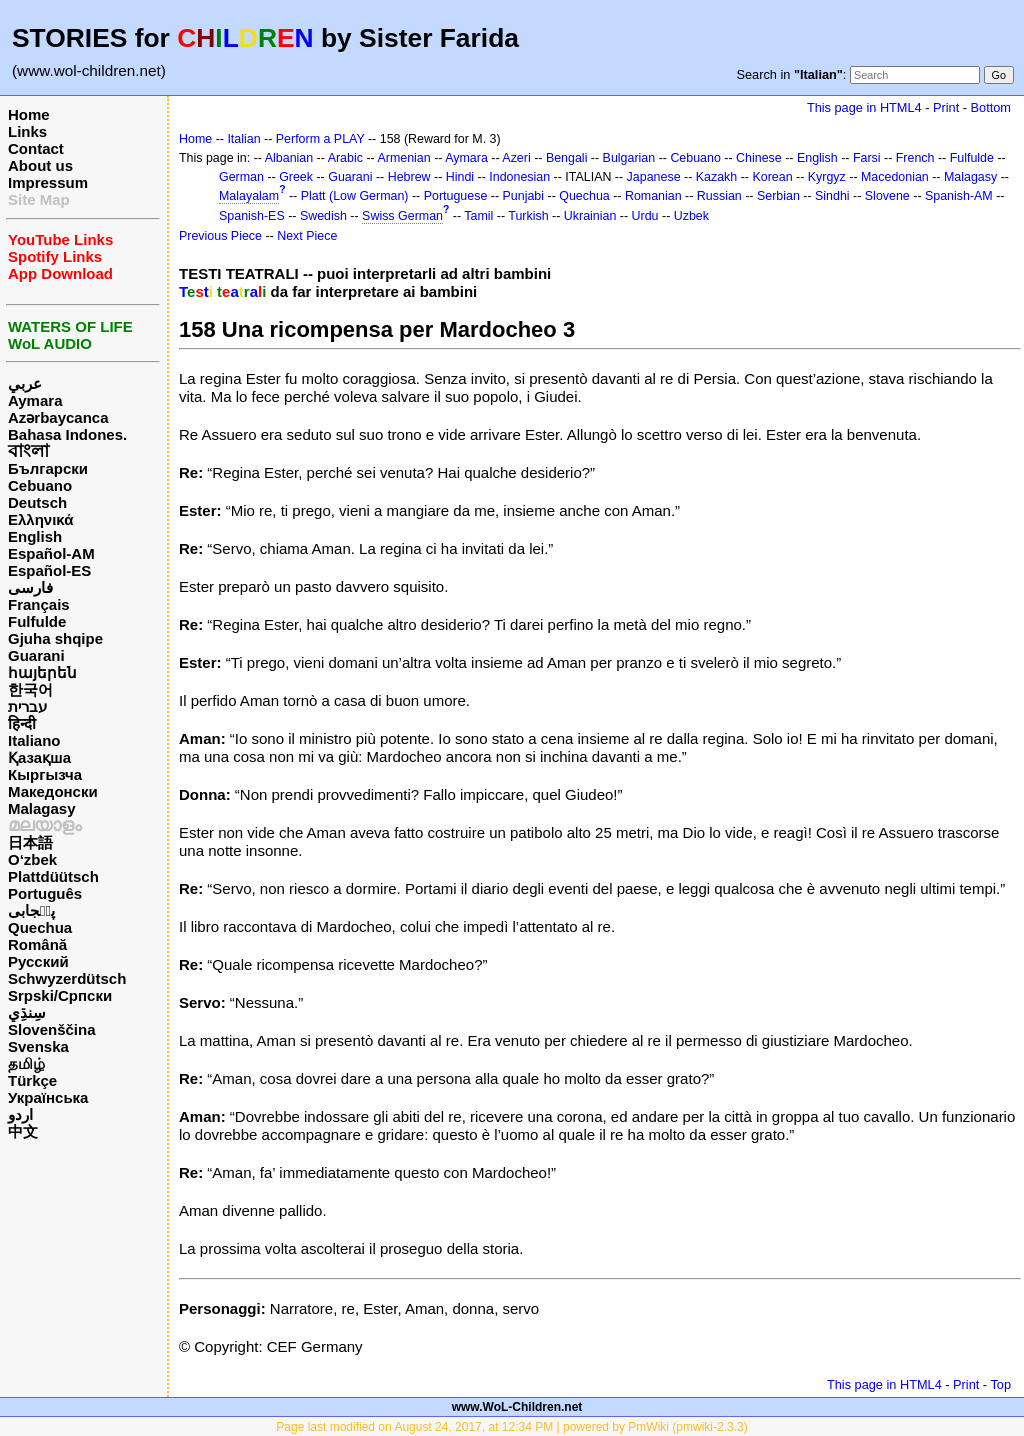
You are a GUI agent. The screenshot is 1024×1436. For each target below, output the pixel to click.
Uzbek (691, 216)
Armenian (403, 158)
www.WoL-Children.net (517, 1407)
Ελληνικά (40, 519)
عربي (25, 383)
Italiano (34, 740)
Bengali (567, 158)
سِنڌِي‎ (27, 1012)
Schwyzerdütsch (67, 978)
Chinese (759, 158)
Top (1000, 1384)
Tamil (478, 216)
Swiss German (402, 216)
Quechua (40, 927)
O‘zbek (32, 859)
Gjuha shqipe (55, 638)
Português (45, 893)
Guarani (36, 655)
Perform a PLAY (320, 139)
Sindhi (832, 196)
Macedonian (895, 177)
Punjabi (524, 196)
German (241, 177)
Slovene (887, 196)
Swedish (323, 216)
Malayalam (249, 196)
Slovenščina (52, 1029)
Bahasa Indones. (67, 434)
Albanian (289, 158)
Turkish (528, 216)
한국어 (30, 689)
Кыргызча (45, 774)
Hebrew (409, 177)
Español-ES (49, 570)
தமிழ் (26, 1063)
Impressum (48, 182)
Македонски (53, 791)
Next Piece (307, 236)
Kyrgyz (827, 177)
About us (40, 165)
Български (48, 468)
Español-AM (51, 553)
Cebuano (40, 485)
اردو (20, 1114)
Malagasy (42, 808)
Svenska (38, 1046)
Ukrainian (590, 216)
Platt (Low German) (355, 196)
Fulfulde (37, 621)
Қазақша (39, 757)
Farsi (867, 158)
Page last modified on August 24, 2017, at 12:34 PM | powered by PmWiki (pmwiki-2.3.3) (511, 1427)
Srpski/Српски (60, 995)
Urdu (645, 216)
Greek (296, 177)
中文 (23, 1131)
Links (27, 131)
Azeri (516, 158)
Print (946, 107)
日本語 (30, 842)
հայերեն (42, 672)
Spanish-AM (959, 196)
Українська (48, 1097)
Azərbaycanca (58, 417)
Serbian (778, 196)
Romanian (653, 196)
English (35, 536)
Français (39, 604)
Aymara (35, 400)
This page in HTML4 (864, 107)
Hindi (460, 177)
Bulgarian (629, 158)
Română (37, 944)
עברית (27, 706)
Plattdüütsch (53, 876)
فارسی (30, 587)
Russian (719, 196)
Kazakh (717, 177)
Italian (243, 139)
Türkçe (32, 1080)
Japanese (654, 177)
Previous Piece (220, 236)
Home (29, 114)
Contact (36, 148)
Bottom (991, 107)
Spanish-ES (252, 216)
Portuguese (456, 196)
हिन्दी (22, 723)
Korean (772, 177)
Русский (38, 961)
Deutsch (37, 502)
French (915, 158)
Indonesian (519, 177)
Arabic (345, 158)
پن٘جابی (31, 910)
